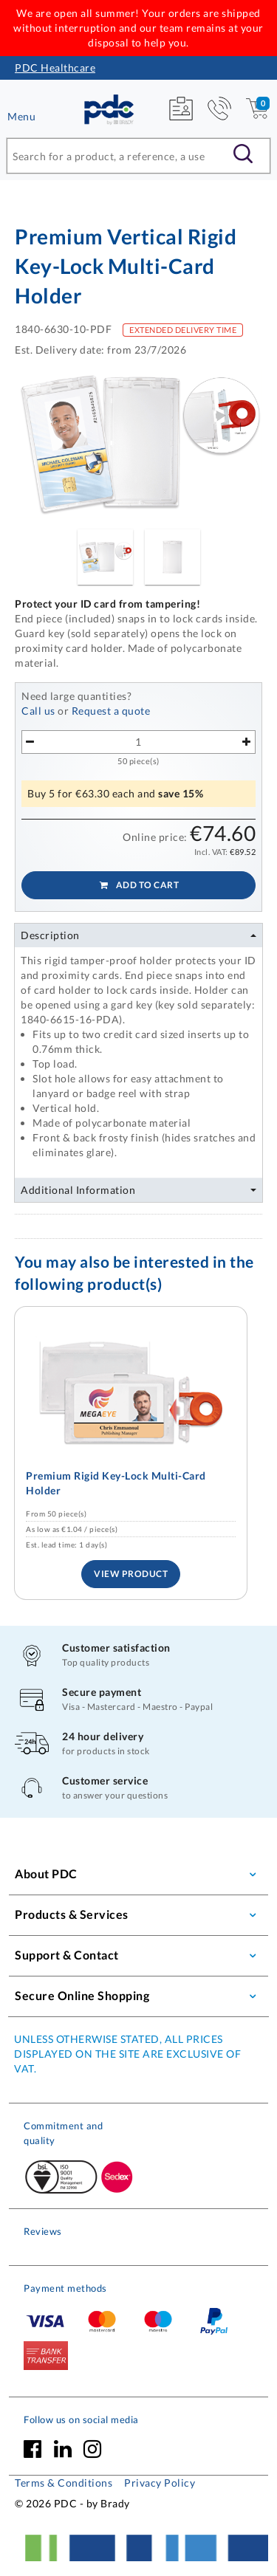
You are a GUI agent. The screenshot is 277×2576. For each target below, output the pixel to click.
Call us (38, 710)
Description (50, 935)
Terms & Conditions (63, 2482)
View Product (131, 1573)
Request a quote (111, 710)
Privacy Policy (159, 2482)
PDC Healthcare (55, 67)
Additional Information (78, 1190)
